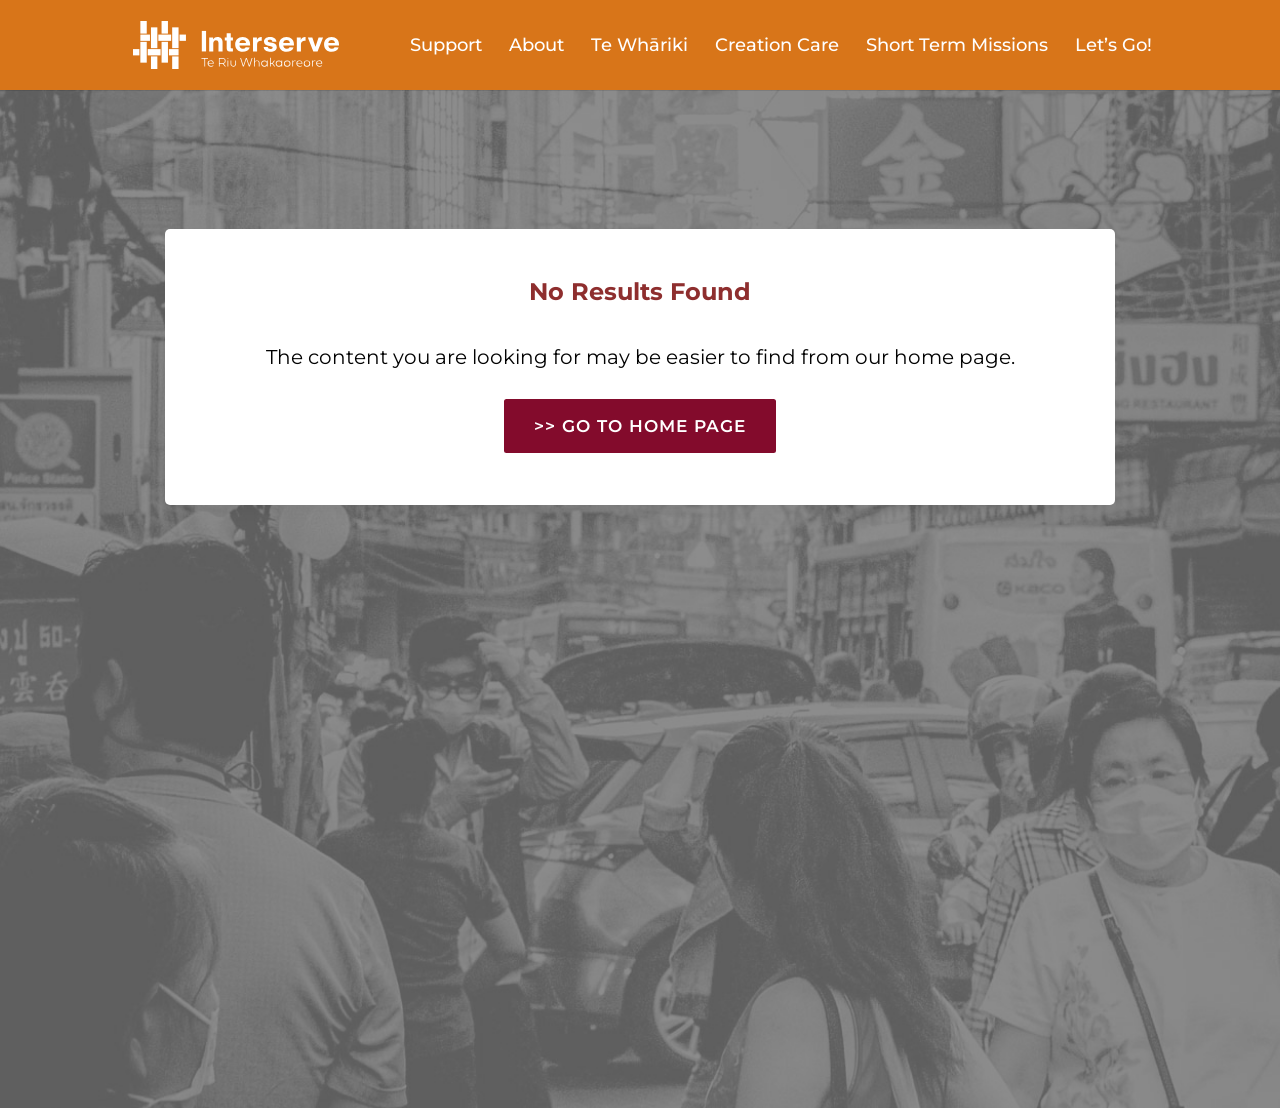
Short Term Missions (957, 47)
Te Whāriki (639, 47)
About (536, 47)
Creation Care (777, 47)
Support (446, 47)
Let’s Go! (1113, 47)
